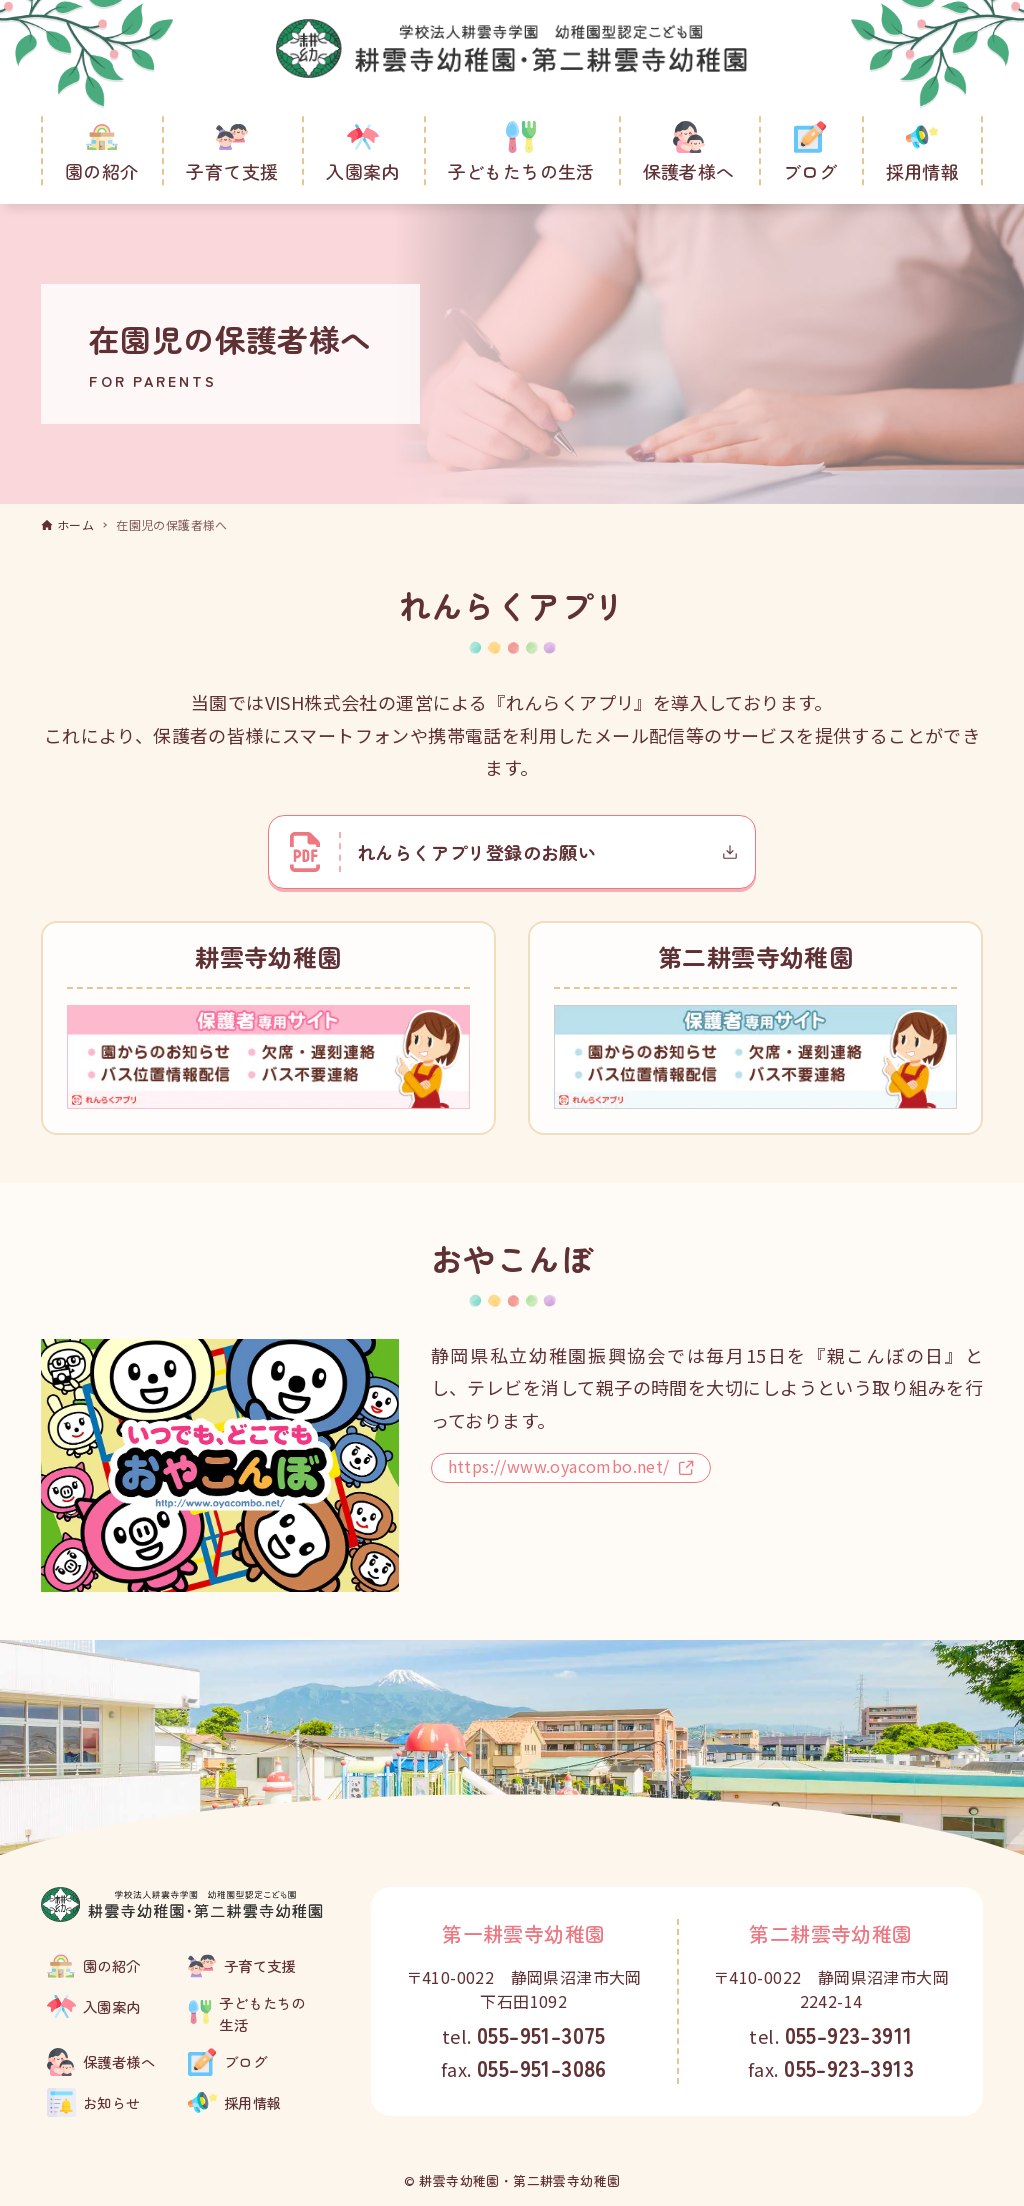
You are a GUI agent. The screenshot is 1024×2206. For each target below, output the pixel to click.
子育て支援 (260, 1965)
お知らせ (112, 2102)
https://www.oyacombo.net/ (571, 1468)
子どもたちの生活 (262, 2013)
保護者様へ (119, 2061)
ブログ (245, 2061)
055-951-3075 (541, 2034)
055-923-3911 (849, 2034)
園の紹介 (112, 1965)
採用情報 (253, 2102)
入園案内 (112, 2006)
